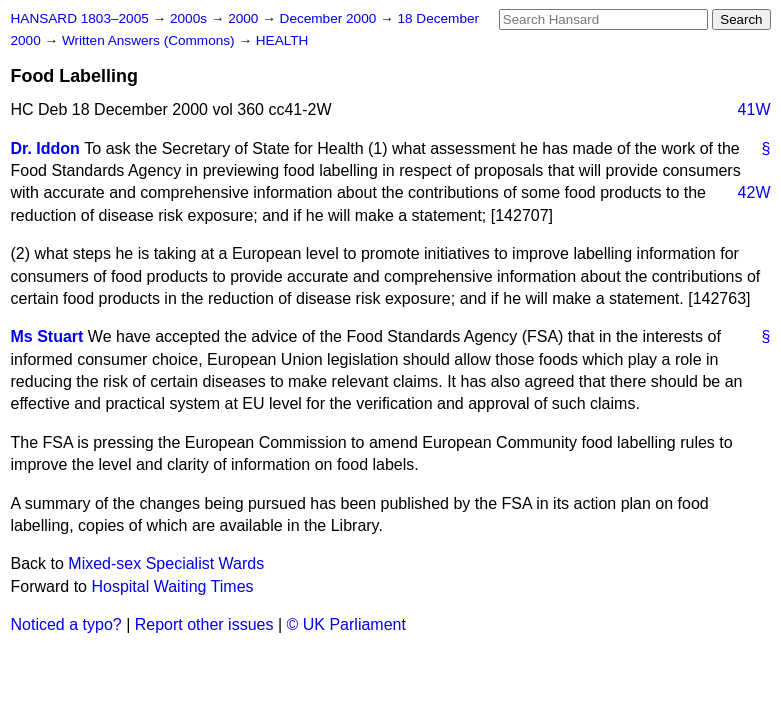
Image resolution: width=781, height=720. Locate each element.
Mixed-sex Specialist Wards (166, 563)
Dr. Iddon (45, 148)
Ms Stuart (47, 336)
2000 (245, 18)
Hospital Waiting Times (172, 586)
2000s (190, 18)
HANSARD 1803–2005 (80, 18)
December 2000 (330, 18)
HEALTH (282, 40)
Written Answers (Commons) (150, 40)
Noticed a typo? (66, 624)
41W (754, 109)
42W (754, 192)
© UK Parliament (346, 624)
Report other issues (204, 624)
